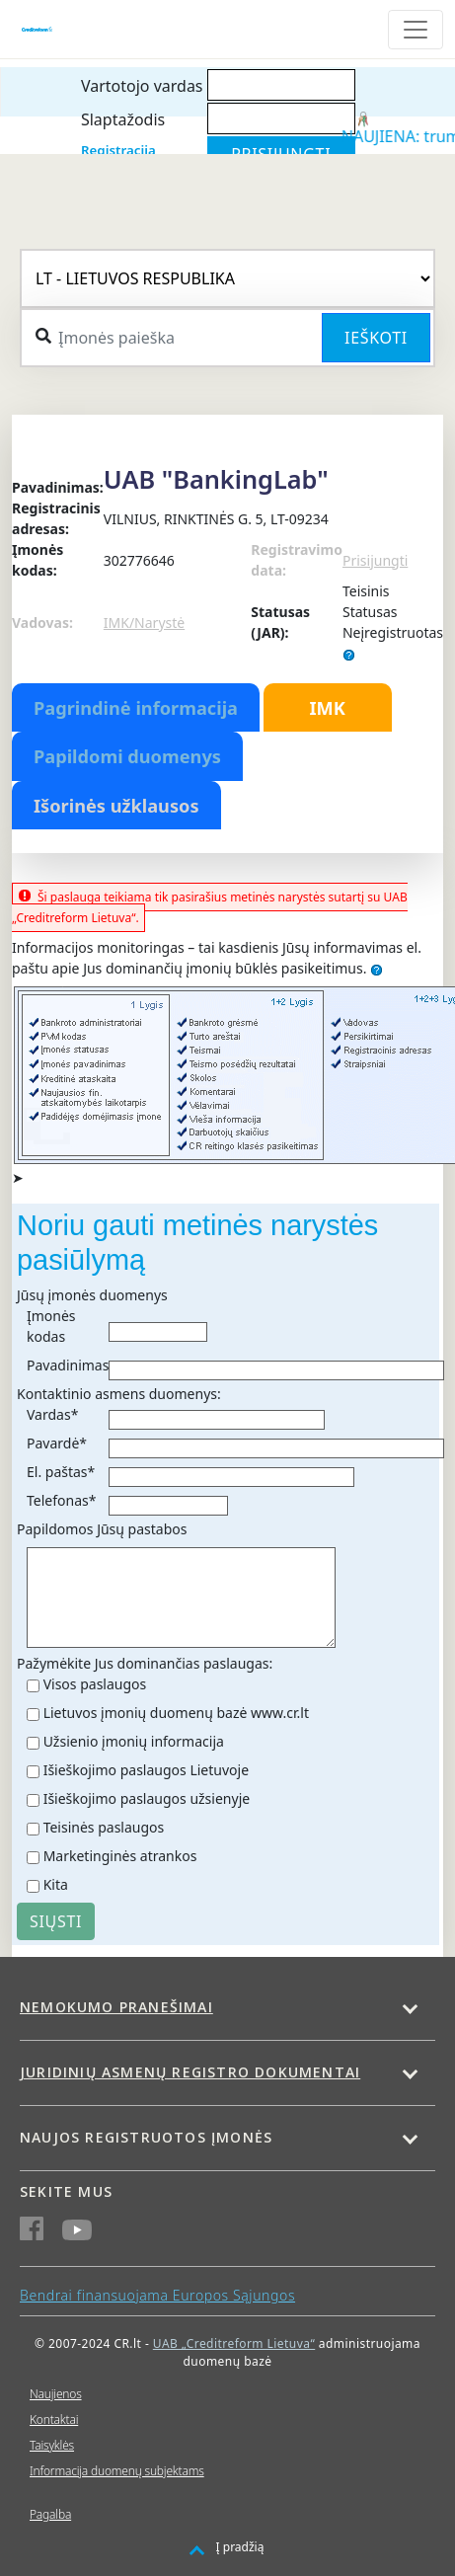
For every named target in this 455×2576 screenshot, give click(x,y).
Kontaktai (54, 2419)
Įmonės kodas (51, 1326)
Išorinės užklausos (116, 806)
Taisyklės (52, 2445)
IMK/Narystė (144, 622)
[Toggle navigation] (415, 29)
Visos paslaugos (95, 1684)
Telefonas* (61, 1500)
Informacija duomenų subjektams (117, 2470)
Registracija (118, 150)
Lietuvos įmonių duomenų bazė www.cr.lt (176, 1712)
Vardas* (52, 1414)
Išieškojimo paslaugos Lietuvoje (146, 1769)
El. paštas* (61, 1471)
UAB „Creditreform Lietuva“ (234, 2343)
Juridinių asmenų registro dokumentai (190, 2072)
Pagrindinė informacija (136, 708)
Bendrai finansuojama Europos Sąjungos (157, 2295)
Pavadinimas (68, 1365)
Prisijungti (375, 560)
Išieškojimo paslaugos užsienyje (147, 1798)
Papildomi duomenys (127, 756)
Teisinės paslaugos (104, 1827)
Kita (55, 1884)
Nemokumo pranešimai (116, 2006)
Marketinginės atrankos (120, 1855)
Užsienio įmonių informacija (133, 1741)
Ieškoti (376, 338)
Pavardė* (57, 1443)
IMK (326, 708)
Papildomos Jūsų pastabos (102, 1529)
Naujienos (56, 2393)
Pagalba (50, 2514)
